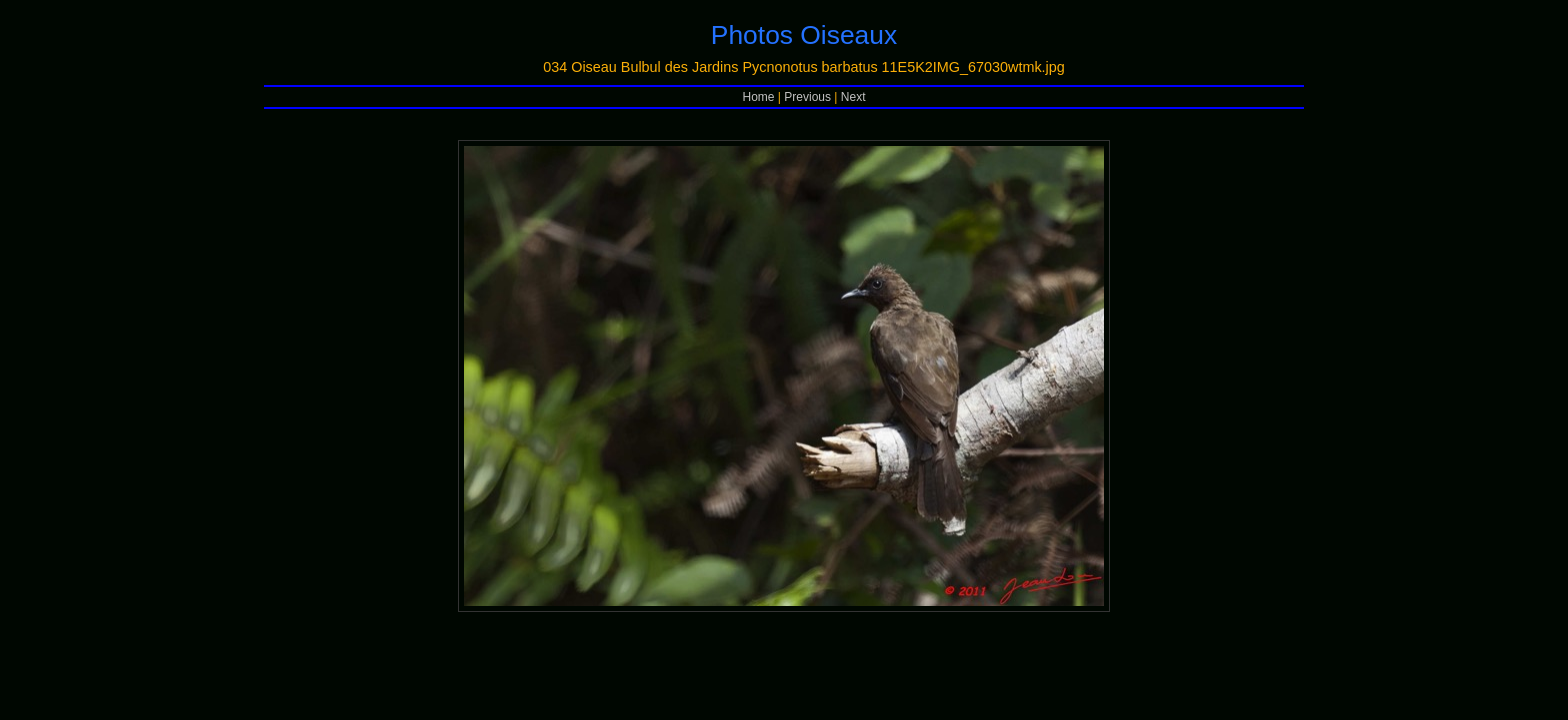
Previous (807, 97)
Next (853, 97)
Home (759, 97)
